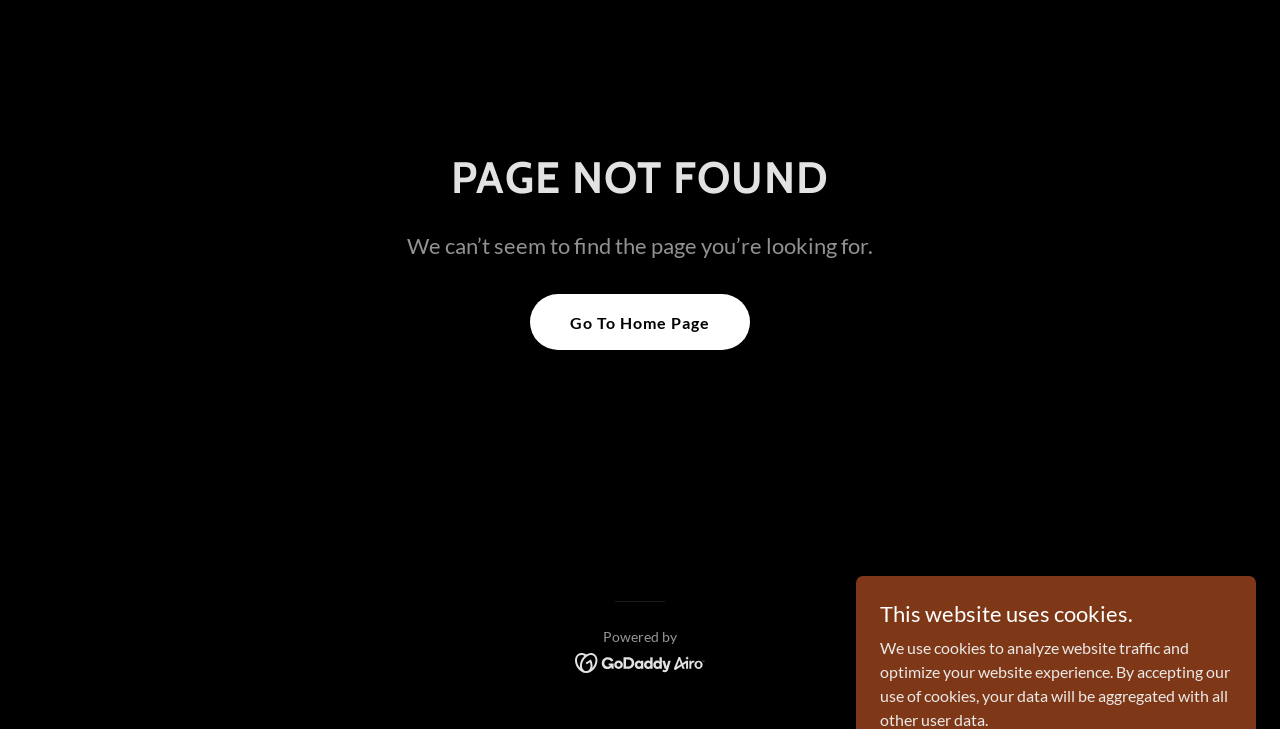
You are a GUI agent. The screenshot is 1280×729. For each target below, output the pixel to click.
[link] (640, 660)
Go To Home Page (640, 322)
